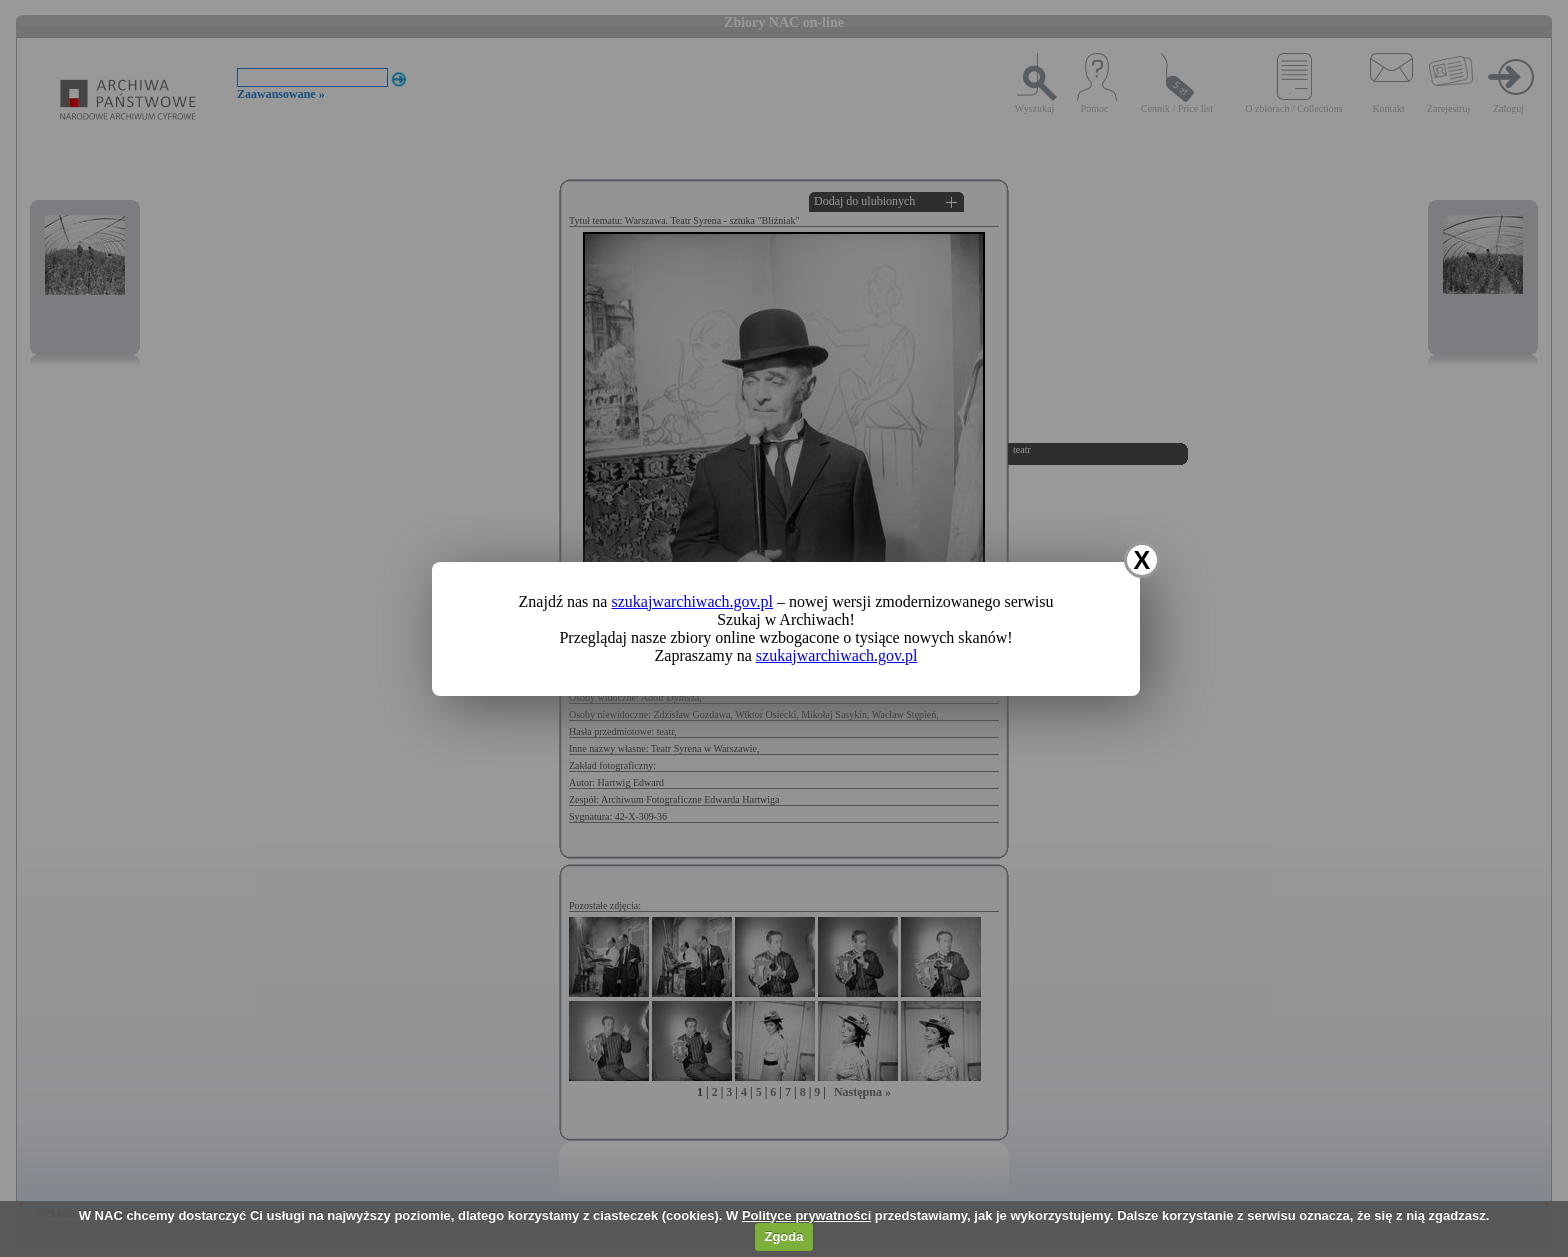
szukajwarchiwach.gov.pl (692, 601)
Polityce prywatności (806, 1215)
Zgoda (783, 1236)
